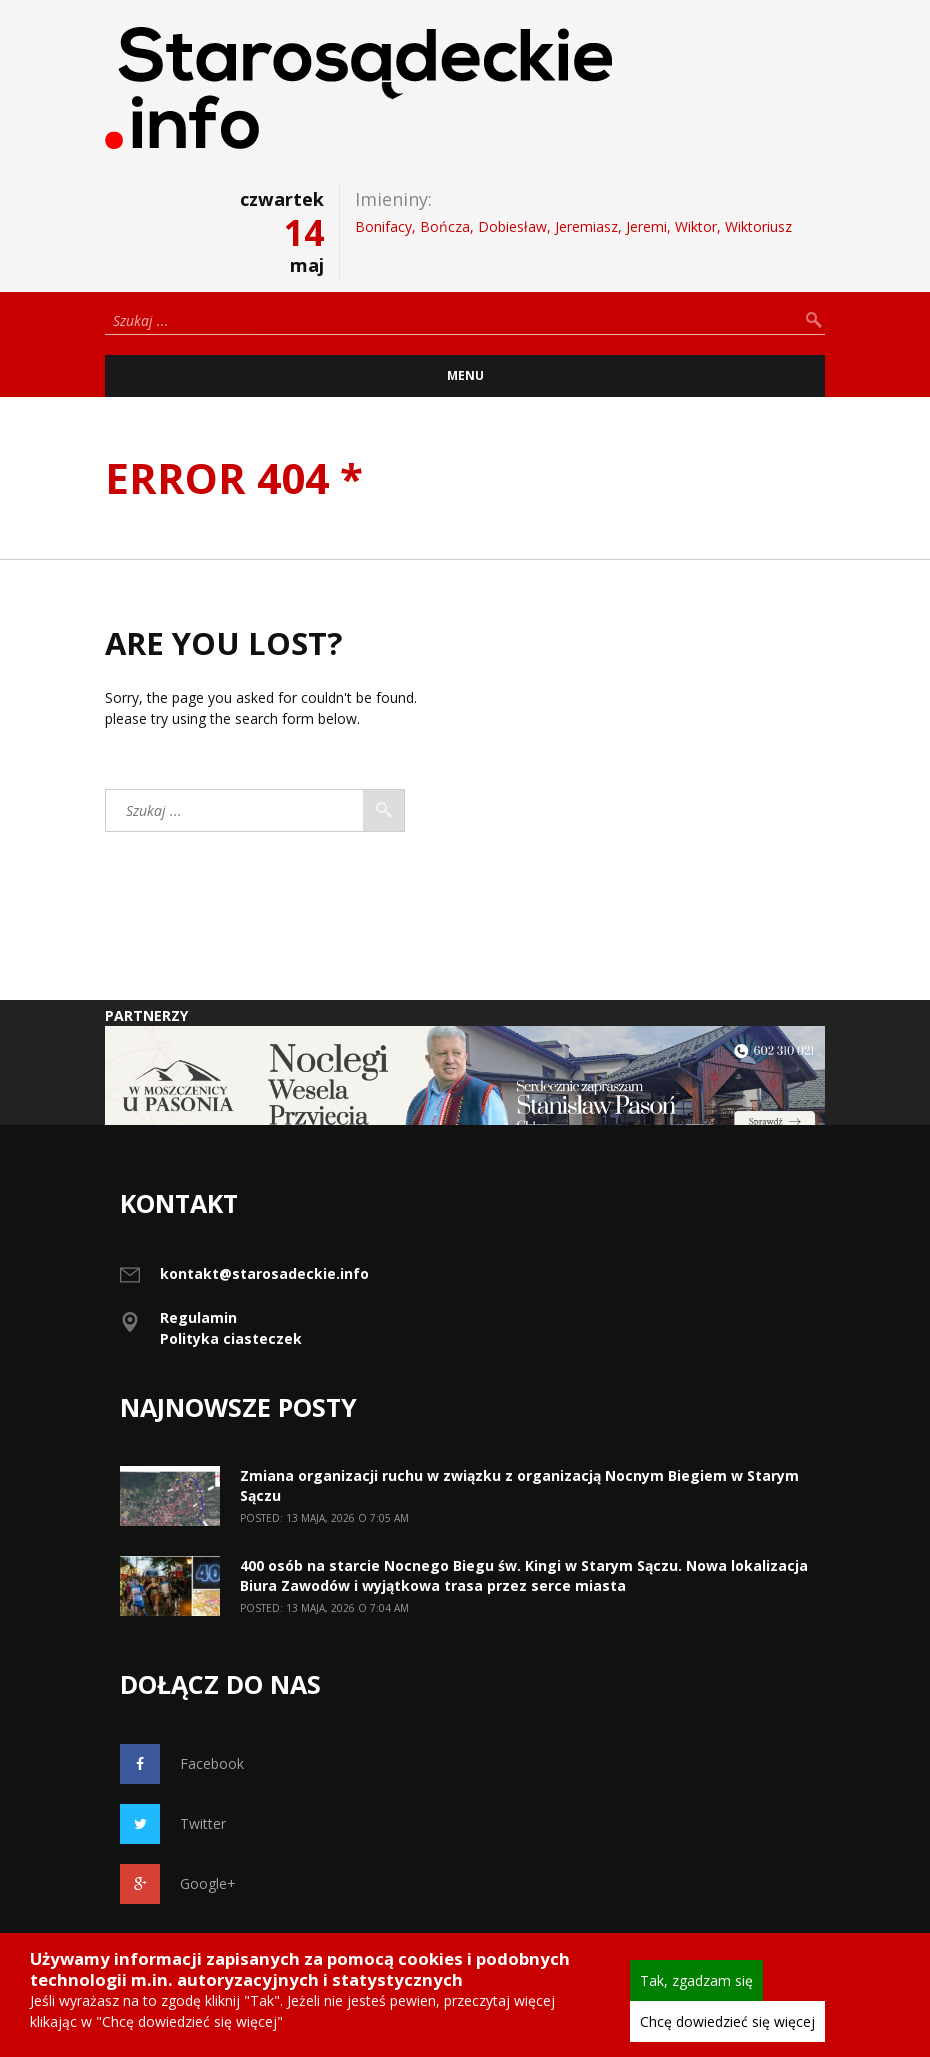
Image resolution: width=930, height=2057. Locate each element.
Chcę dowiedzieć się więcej (727, 2021)
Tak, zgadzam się (696, 1980)
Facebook (182, 1764)
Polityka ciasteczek (231, 1338)
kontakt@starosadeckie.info (264, 1273)
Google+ (178, 1884)
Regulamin (198, 1317)
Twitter (173, 1824)
